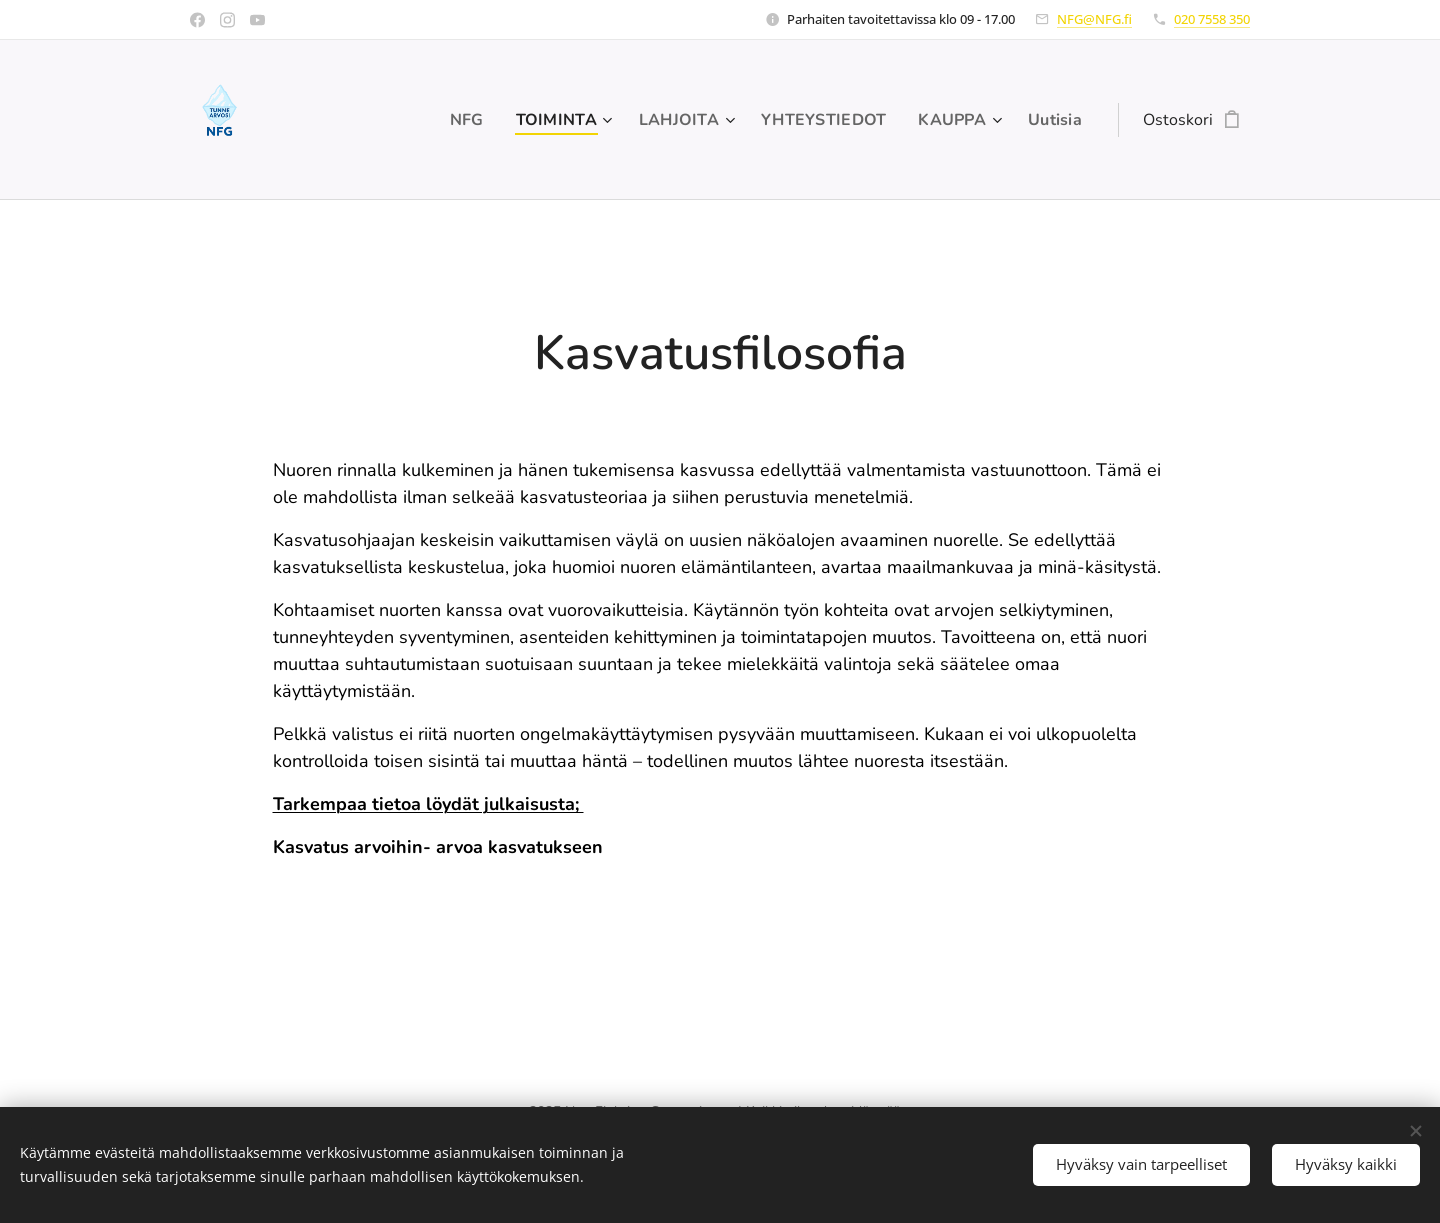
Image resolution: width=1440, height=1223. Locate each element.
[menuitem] (450, 120)
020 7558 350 (1212, 19)
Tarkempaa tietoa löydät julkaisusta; (428, 804)
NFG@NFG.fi (1094, 19)
